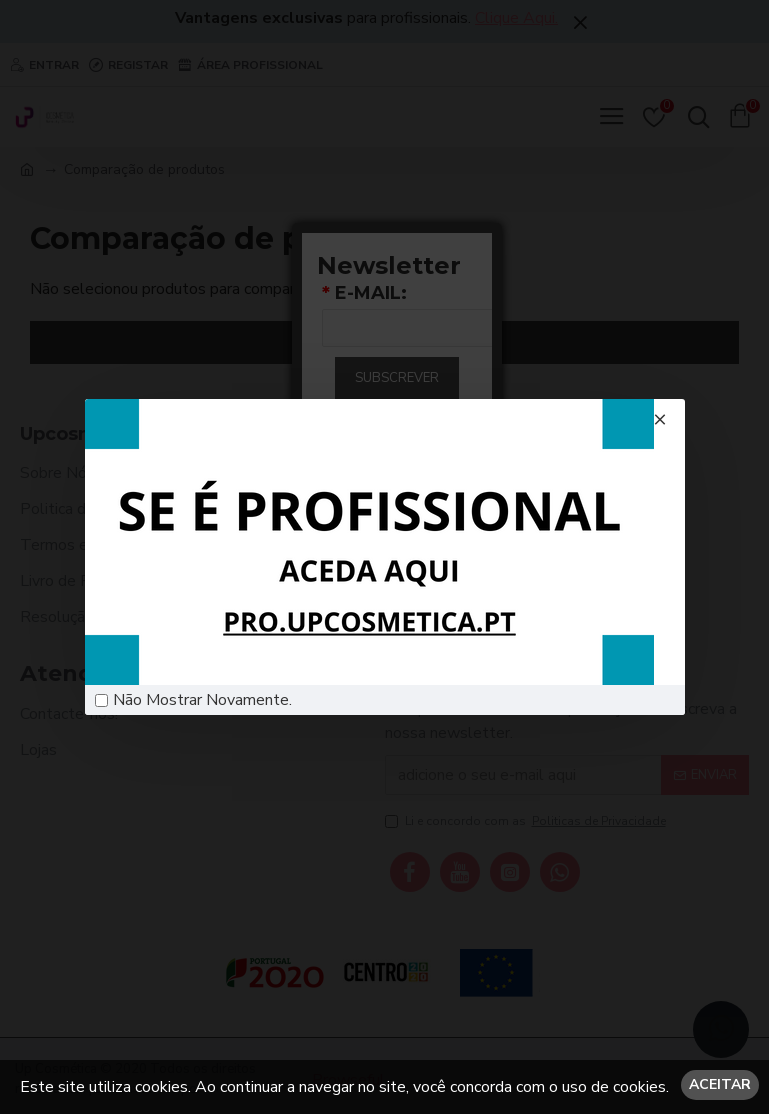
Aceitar (720, 1084)
